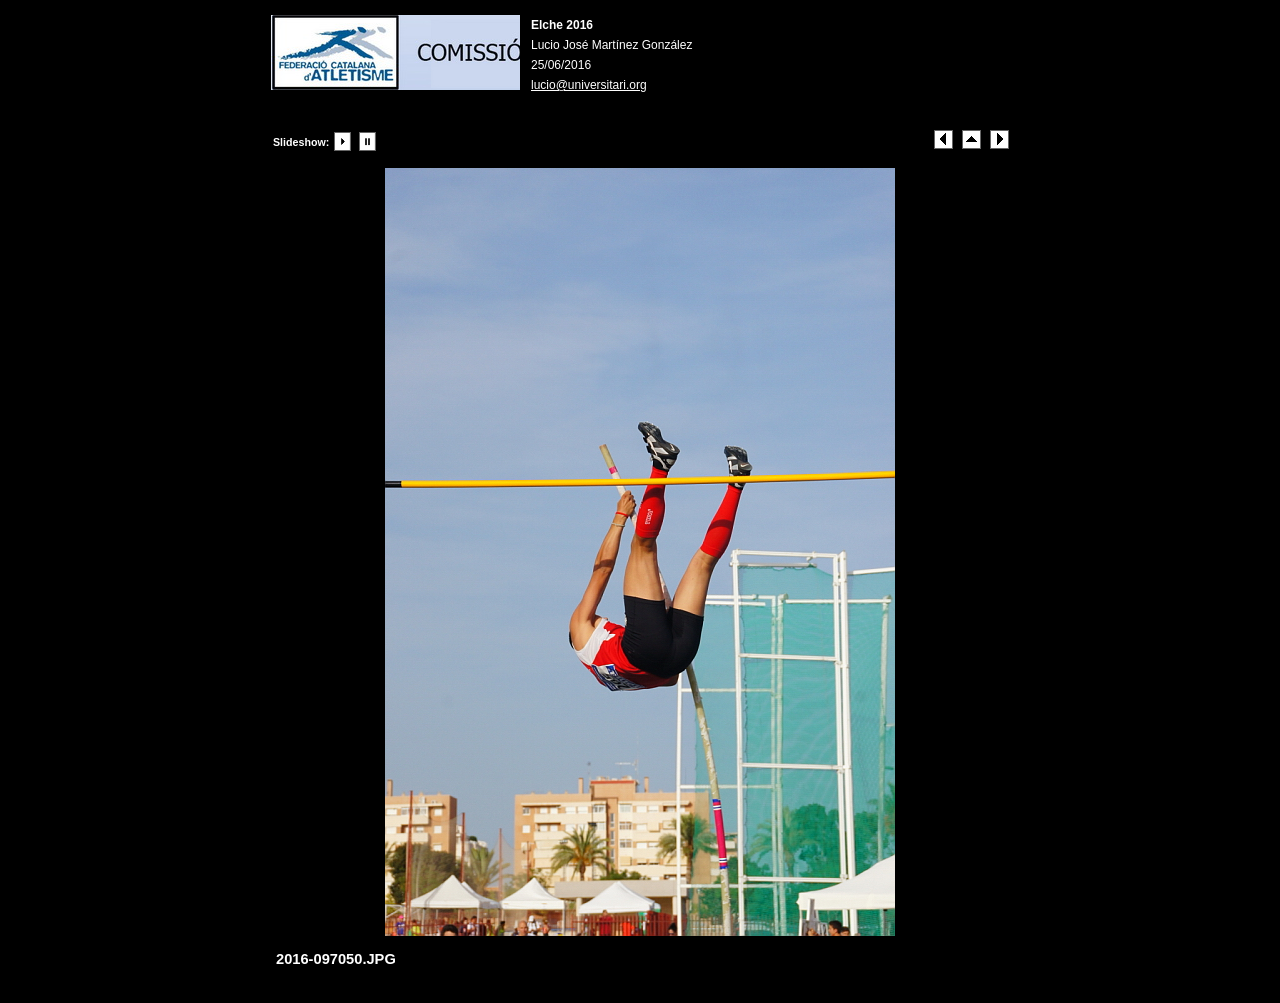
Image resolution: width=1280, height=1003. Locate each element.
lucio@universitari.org (589, 85)
